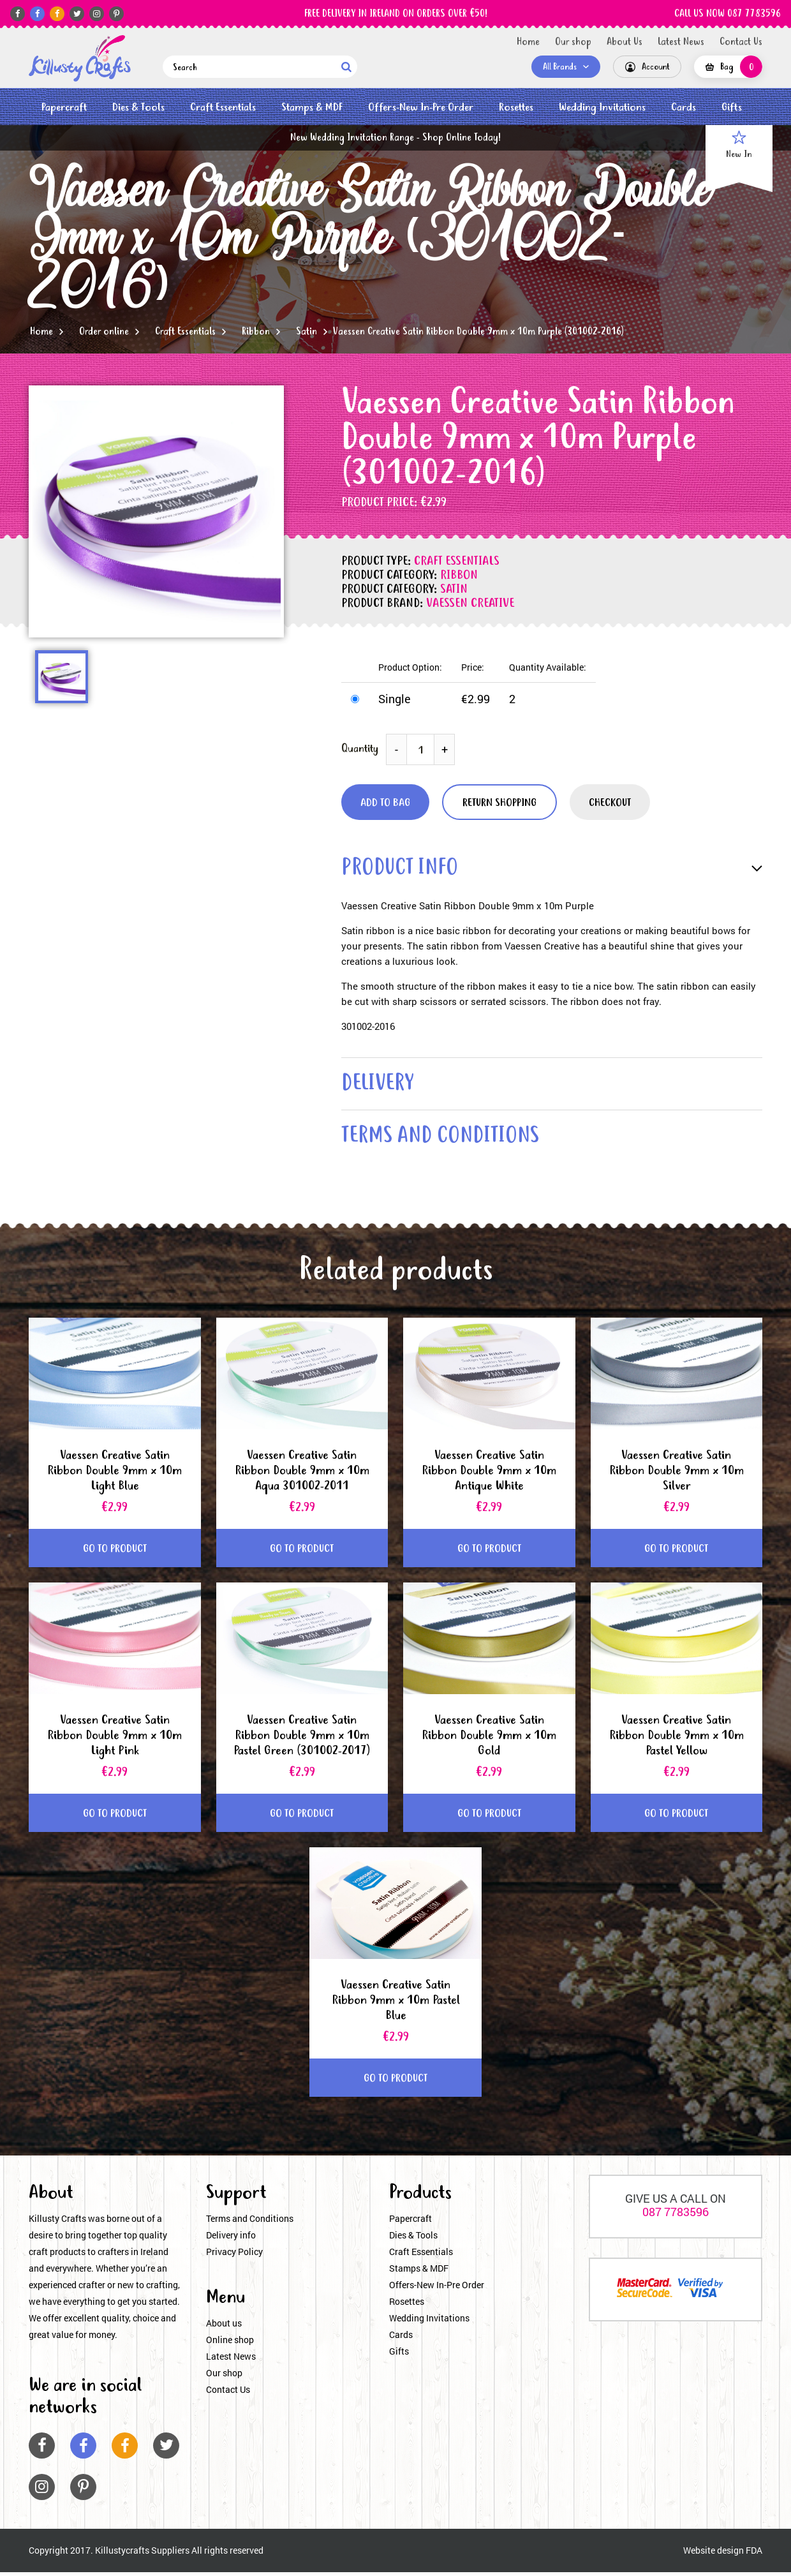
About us (224, 2327)
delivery (379, 1086)
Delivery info (231, 2239)
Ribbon (256, 332)
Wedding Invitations (602, 107)
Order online (104, 332)
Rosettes (516, 107)
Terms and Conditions (249, 2223)
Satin (306, 332)
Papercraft (64, 107)
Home (528, 42)
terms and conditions (444, 1140)
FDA (754, 2555)
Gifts (731, 107)
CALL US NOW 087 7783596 (727, 14)
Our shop (573, 42)
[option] (156, 511)
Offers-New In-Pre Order (420, 107)
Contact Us (741, 42)
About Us (624, 42)
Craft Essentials (223, 107)
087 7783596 (675, 2216)
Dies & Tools (138, 107)
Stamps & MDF (312, 107)
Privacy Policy (234, 2256)
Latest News (681, 42)
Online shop (230, 2344)
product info (402, 869)
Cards (683, 107)
